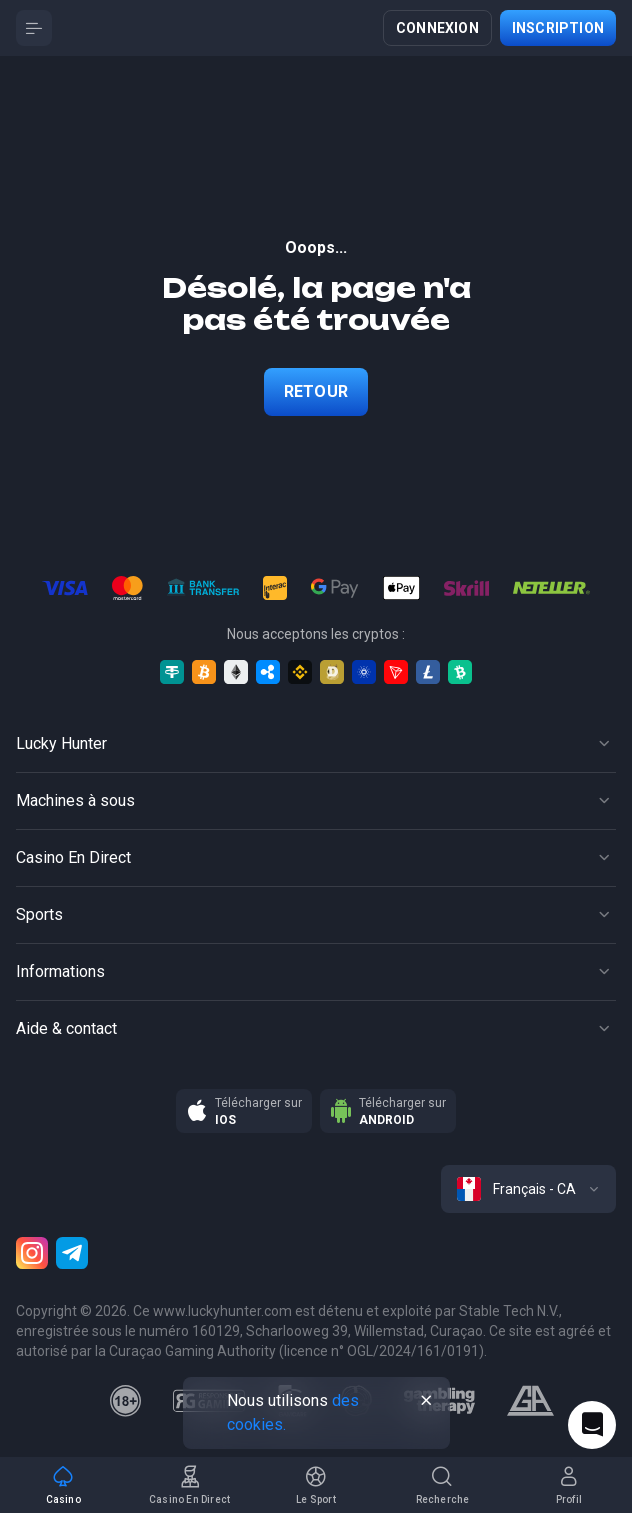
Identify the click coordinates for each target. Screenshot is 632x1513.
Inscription (558, 28)
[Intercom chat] (592, 1425)
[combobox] (528, 1189)
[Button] (34, 28)
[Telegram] (72, 1253)
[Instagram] (32, 1253)
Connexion (437, 28)
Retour (316, 391)
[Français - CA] (528, 1189)
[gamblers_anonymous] (530, 1401)
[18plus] (126, 1401)
